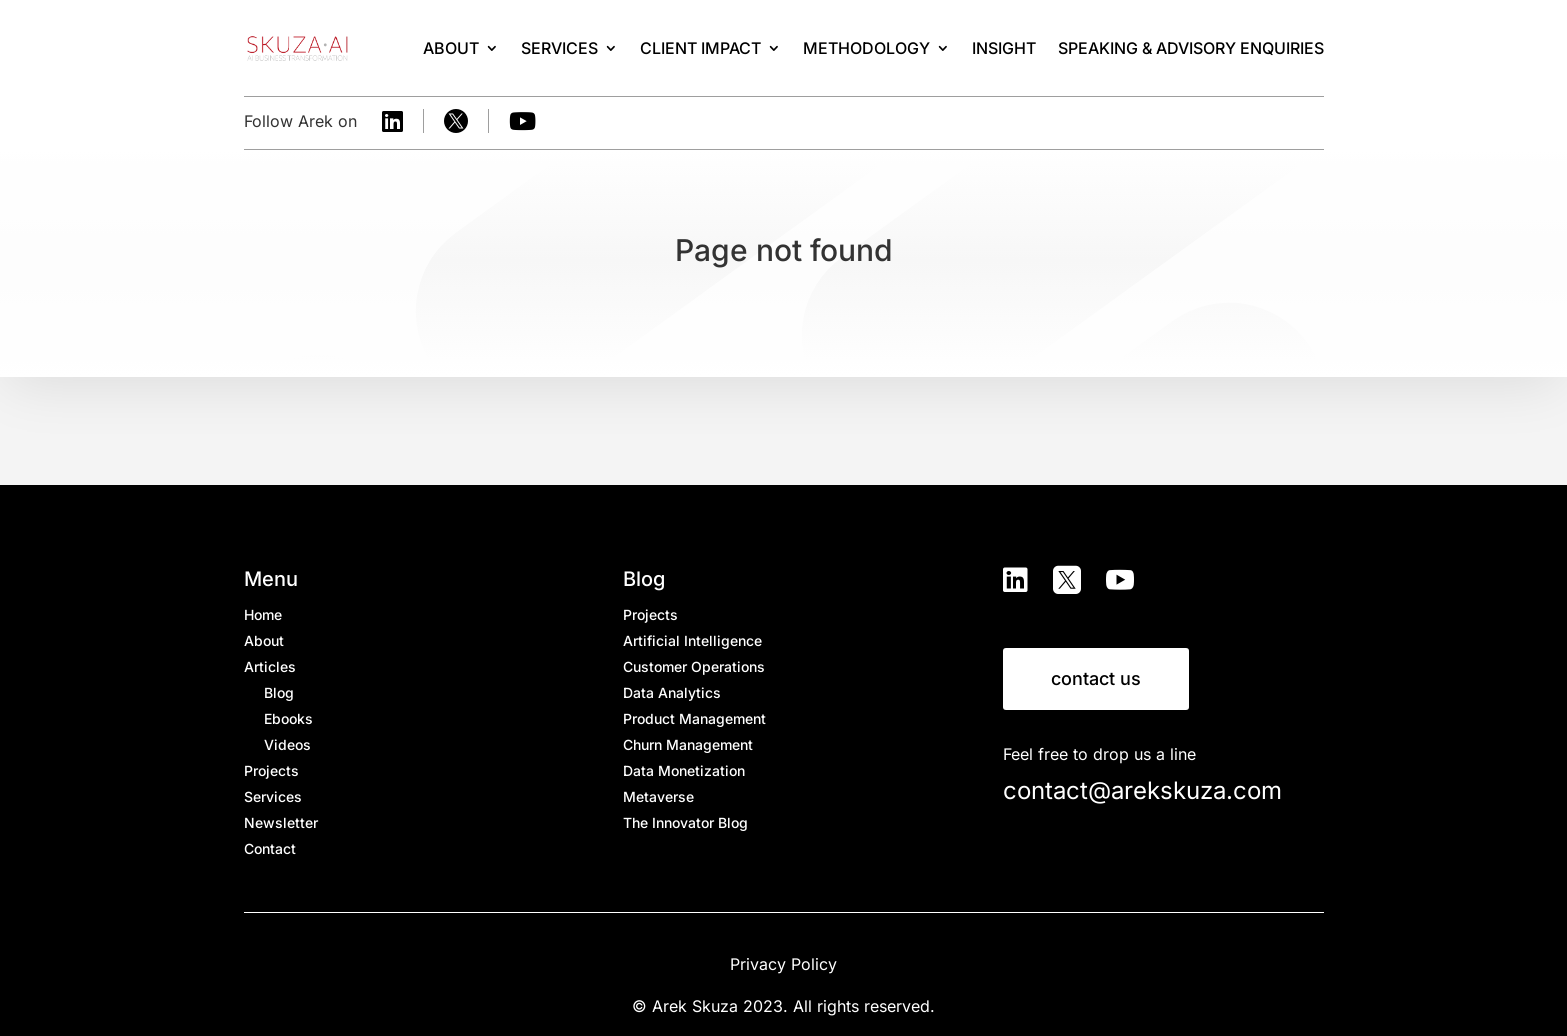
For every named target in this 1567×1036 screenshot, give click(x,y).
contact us (1096, 678)
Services (559, 48)
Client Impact (700, 48)
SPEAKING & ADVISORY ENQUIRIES (1191, 48)
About (451, 48)
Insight (1004, 48)
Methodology (866, 48)
